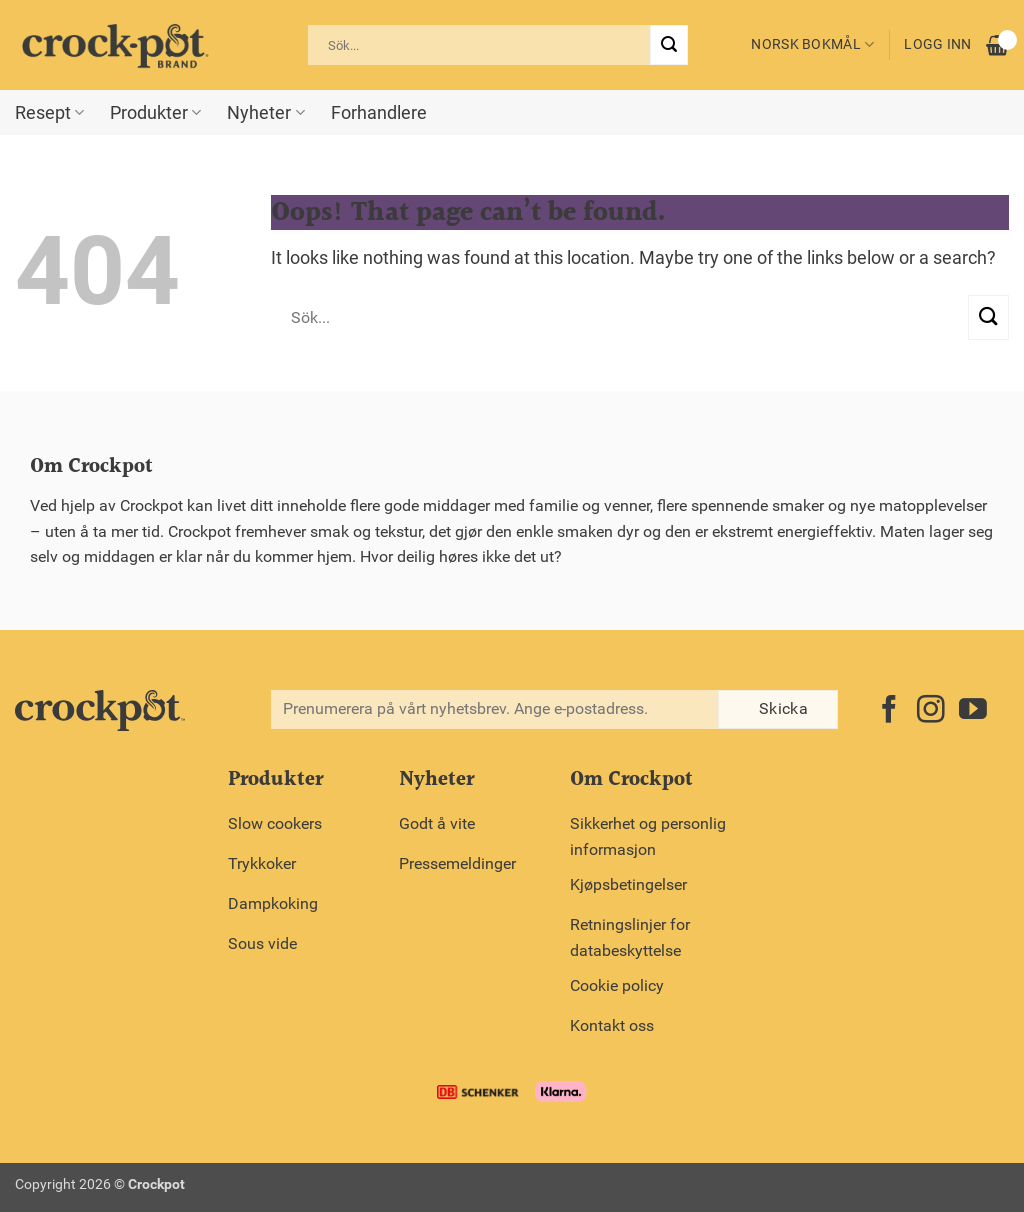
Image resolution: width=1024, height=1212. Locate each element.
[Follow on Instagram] (931, 711)
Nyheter (265, 113)
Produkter (155, 113)
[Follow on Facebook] (889, 711)
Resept (49, 113)
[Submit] (669, 45)
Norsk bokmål (812, 44)
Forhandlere (379, 113)
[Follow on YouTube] (973, 711)
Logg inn (937, 44)
